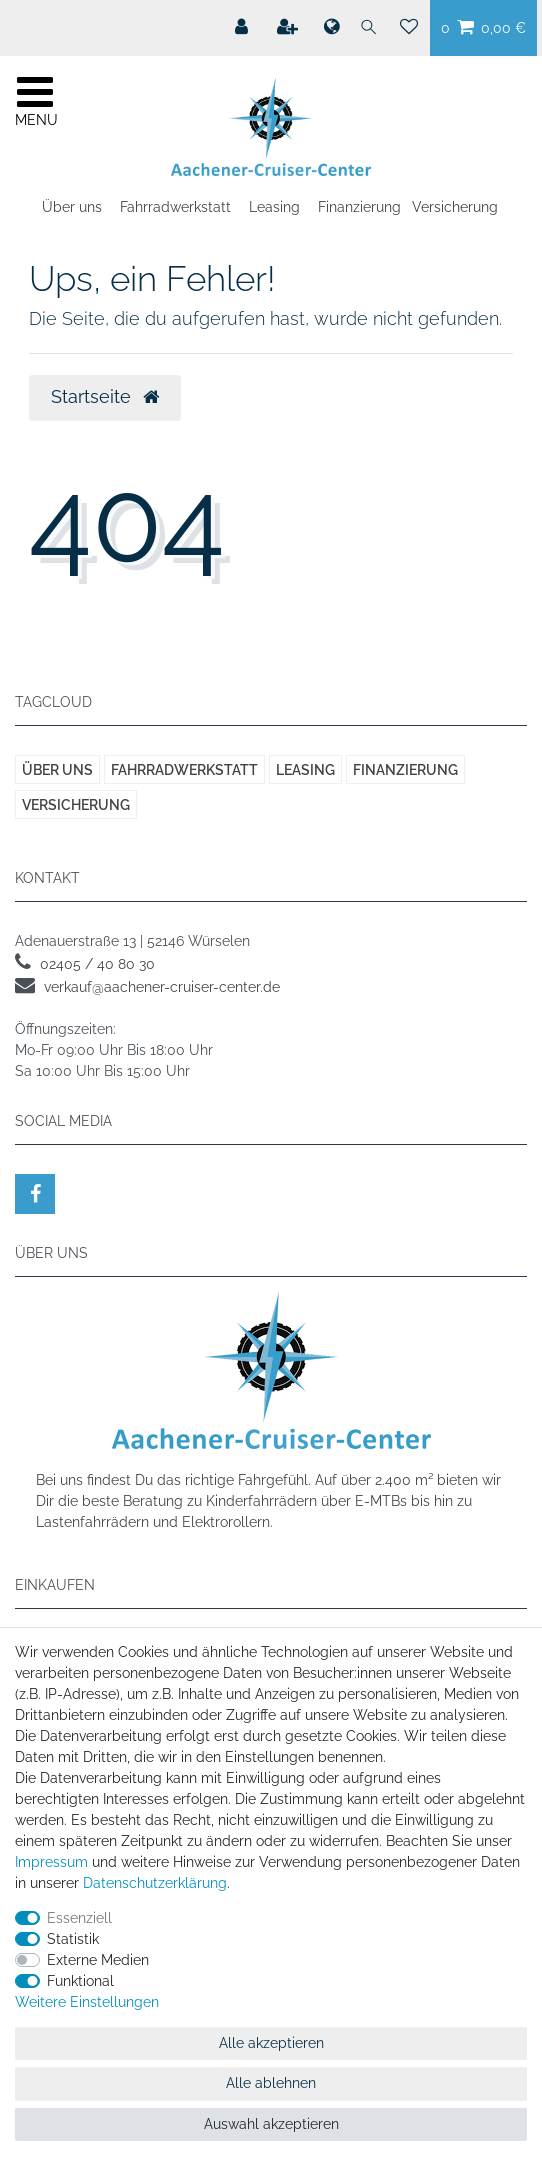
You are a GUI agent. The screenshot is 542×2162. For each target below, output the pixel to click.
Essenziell (79, 1918)
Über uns (72, 207)
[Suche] (369, 28)
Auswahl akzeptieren (271, 2124)
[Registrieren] (289, 26)
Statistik (73, 1939)
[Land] (331, 28)
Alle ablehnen (271, 2083)
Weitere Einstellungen (87, 2002)
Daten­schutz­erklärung (155, 1883)
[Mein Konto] (243, 26)
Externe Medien (98, 1960)
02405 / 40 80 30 (97, 964)
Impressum (51, 1862)
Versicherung (455, 207)
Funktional (80, 1981)
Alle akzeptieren (271, 2043)
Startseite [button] (105, 397)
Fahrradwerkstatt (175, 207)
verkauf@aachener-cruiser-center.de (162, 987)
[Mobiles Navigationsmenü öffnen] (35, 99)
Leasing (274, 207)
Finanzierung (359, 207)
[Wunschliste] (409, 28)
